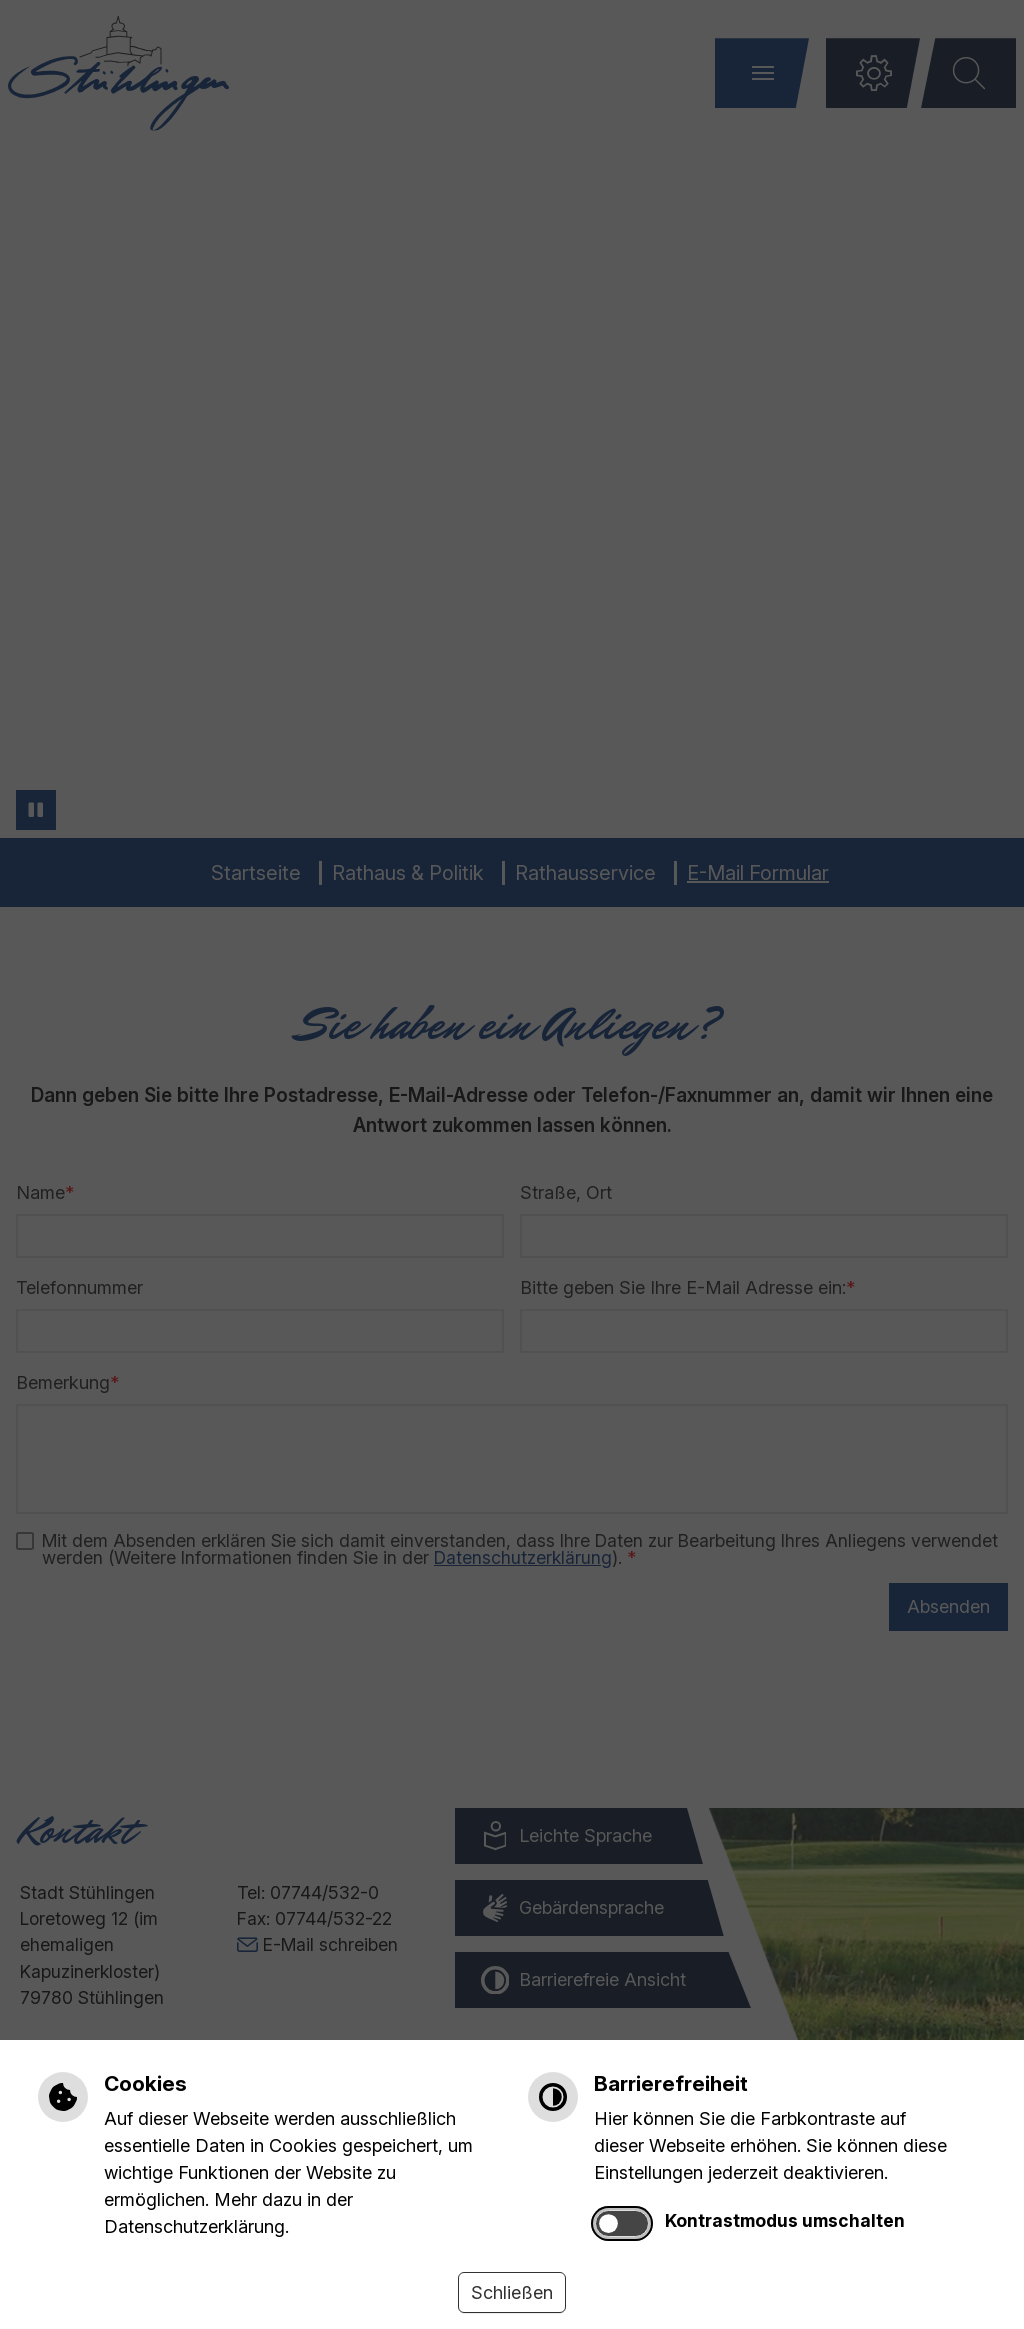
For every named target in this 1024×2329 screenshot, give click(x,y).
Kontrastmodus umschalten (785, 2220)
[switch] (622, 2223)
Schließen (512, 2292)
